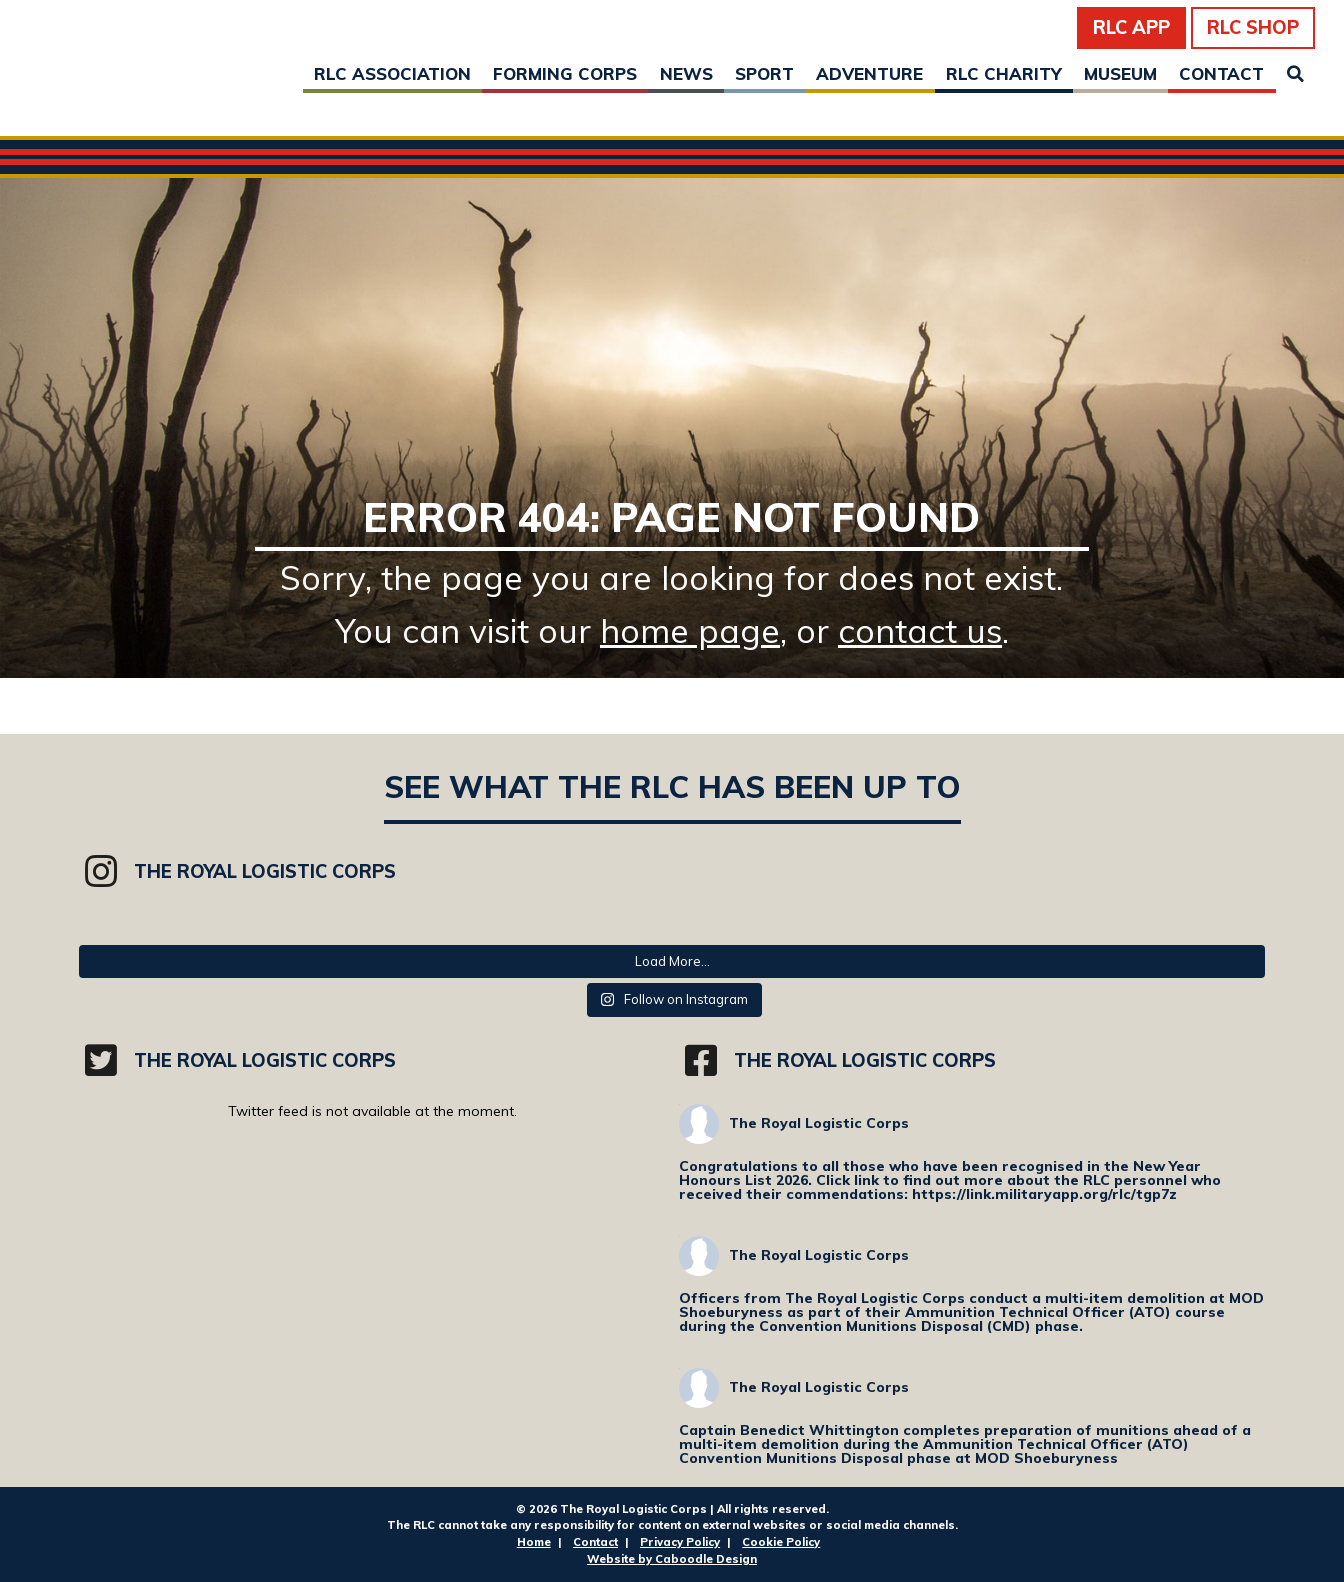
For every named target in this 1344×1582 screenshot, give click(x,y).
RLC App (1131, 27)
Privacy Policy (680, 1542)
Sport (764, 73)
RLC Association (392, 73)
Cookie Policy (781, 1542)
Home (534, 1542)
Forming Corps (565, 73)
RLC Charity (1004, 73)
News (686, 73)
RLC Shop (1253, 27)
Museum (1120, 73)
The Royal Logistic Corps (819, 1123)
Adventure (869, 73)
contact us (920, 630)
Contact (1221, 73)
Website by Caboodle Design (672, 1559)
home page (690, 630)
